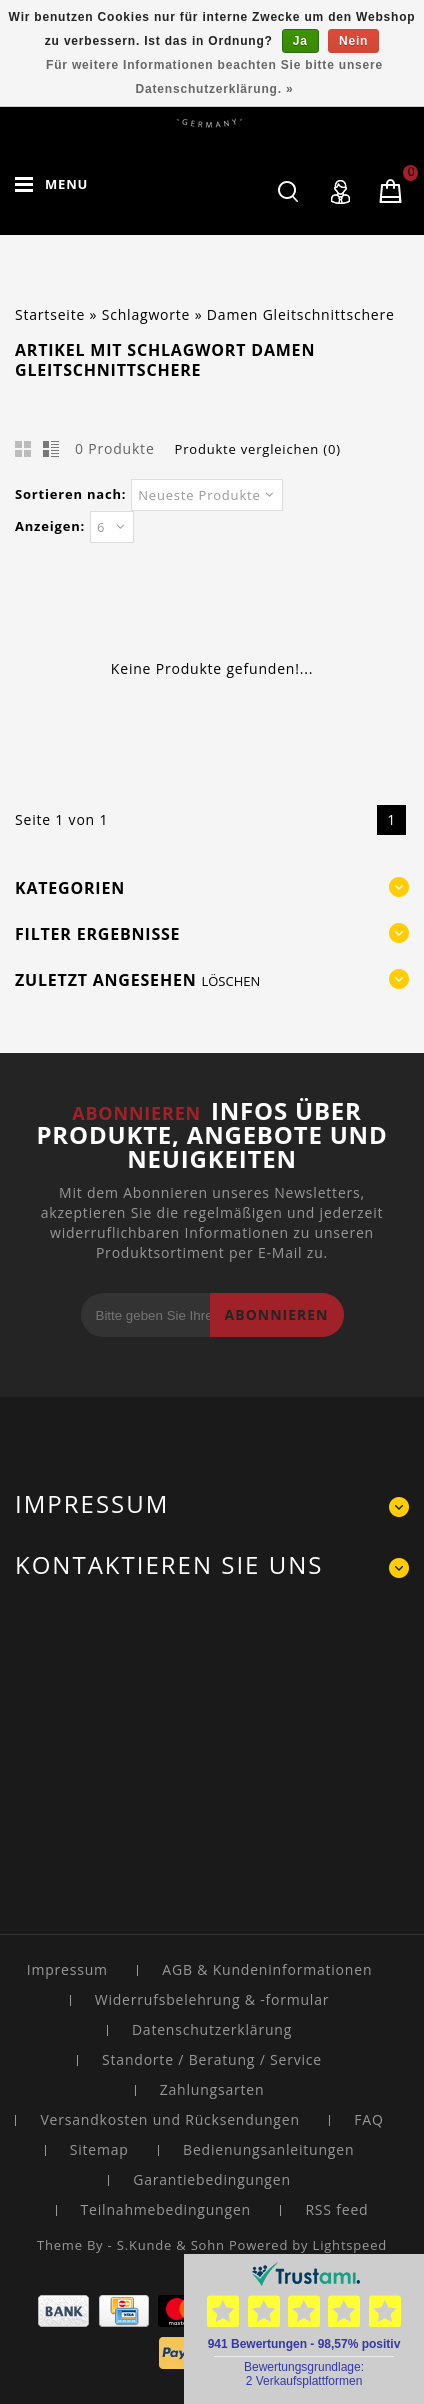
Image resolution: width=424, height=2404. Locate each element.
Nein (353, 41)
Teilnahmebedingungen (166, 2209)
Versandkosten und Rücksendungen (169, 2119)
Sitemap (99, 2149)
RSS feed (336, 2209)
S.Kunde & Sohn (173, 2245)
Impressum (67, 1969)
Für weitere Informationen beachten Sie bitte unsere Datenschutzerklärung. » (214, 77)
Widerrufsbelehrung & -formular (212, 1999)
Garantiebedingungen (212, 2179)
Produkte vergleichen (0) (258, 449)
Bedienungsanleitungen (268, 2149)
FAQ (368, 2119)
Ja (300, 41)
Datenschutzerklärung (212, 2029)
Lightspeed (350, 2245)
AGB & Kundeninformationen (267, 1969)
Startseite (50, 314)
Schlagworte (146, 314)
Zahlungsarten (212, 2089)
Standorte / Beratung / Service (212, 2059)
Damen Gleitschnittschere (301, 314)
